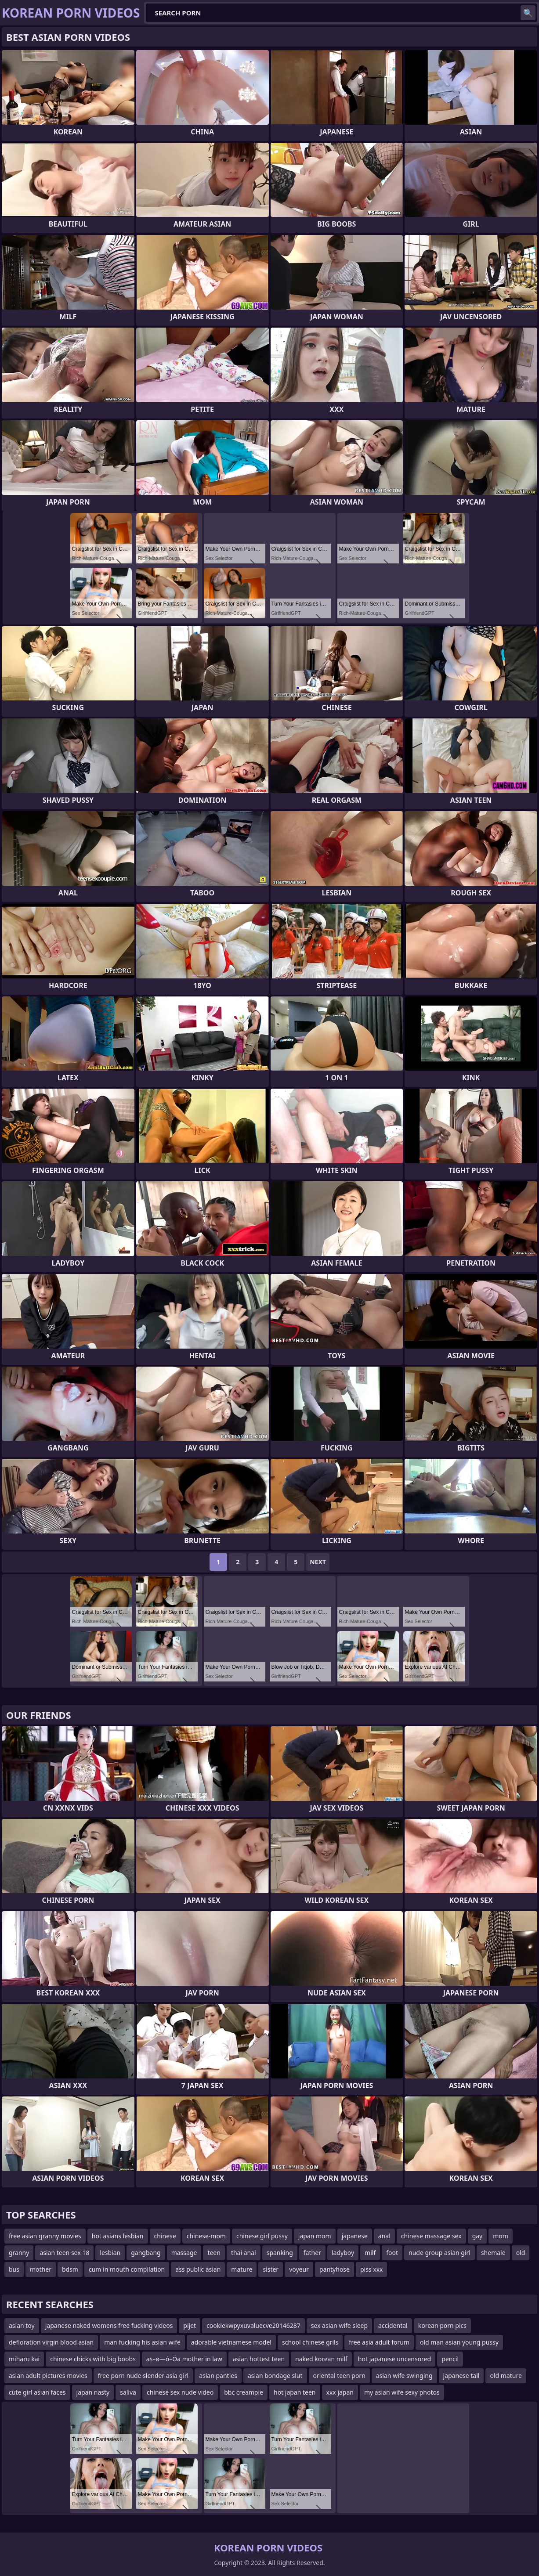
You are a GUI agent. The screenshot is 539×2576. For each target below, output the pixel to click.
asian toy (22, 2325)
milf (370, 2252)
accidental (393, 2325)
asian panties (218, 2375)
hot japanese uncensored (394, 2359)
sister (271, 2269)
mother (40, 2269)
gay (477, 2236)
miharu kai (24, 2359)
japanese (355, 2236)
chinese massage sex (431, 2236)
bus (14, 2269)
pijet (189, 2325)
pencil (450, 2359)
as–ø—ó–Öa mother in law (184, 2359)
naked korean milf (321, 2359)
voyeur (299, 2269)
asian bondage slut (275, 2375)
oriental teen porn (339, 2375)
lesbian (110, 2252)
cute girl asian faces (37, 2392)
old (520, 2252)
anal (384, 2236)
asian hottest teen (259, 2359)
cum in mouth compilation (127, 2269)
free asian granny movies (45, 2236)
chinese (165, 2236)
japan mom (314, 2236)
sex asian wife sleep (339, 2325)
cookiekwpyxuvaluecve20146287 (253, 2325)
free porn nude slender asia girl (143, 2375)
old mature (505, 2375)
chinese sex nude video (180, 2392)
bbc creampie (243, 2392)
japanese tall (461, 2375)
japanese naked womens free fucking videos (109, 2325)
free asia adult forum (379, 2342)
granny (19, 2252)
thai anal (243, 2252)
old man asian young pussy (459, 2342)
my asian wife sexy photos (402, 2392)
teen (214, 2252)
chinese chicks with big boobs (93, 2359)
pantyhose (334, 2269)
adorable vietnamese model (231, 2342)
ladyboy (343, 2252)
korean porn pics (442, 2325)
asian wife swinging (404, 2375)
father (312, 2252)
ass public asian (198, 2269)
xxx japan (340, 2392)
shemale (493, 2252)
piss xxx (371, 2269)
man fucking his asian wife (142, 2342)
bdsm (70, 2269)
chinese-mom (206, 2236)
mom (500, 2236)
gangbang (145, 2252)
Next (318, 1562)
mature (241, 2269)
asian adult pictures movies (48, 2375)
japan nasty (93, 2392)
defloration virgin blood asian (51, 2342)
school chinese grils (310, 2342)
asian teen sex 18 (64, 2252)
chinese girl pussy (262, 2236)
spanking (280, 2252)
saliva (128, 2392)
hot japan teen (295, 2392)
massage (184, 2252)
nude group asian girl (439, 2252)
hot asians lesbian (118, 2236)
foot (392, 2252)
